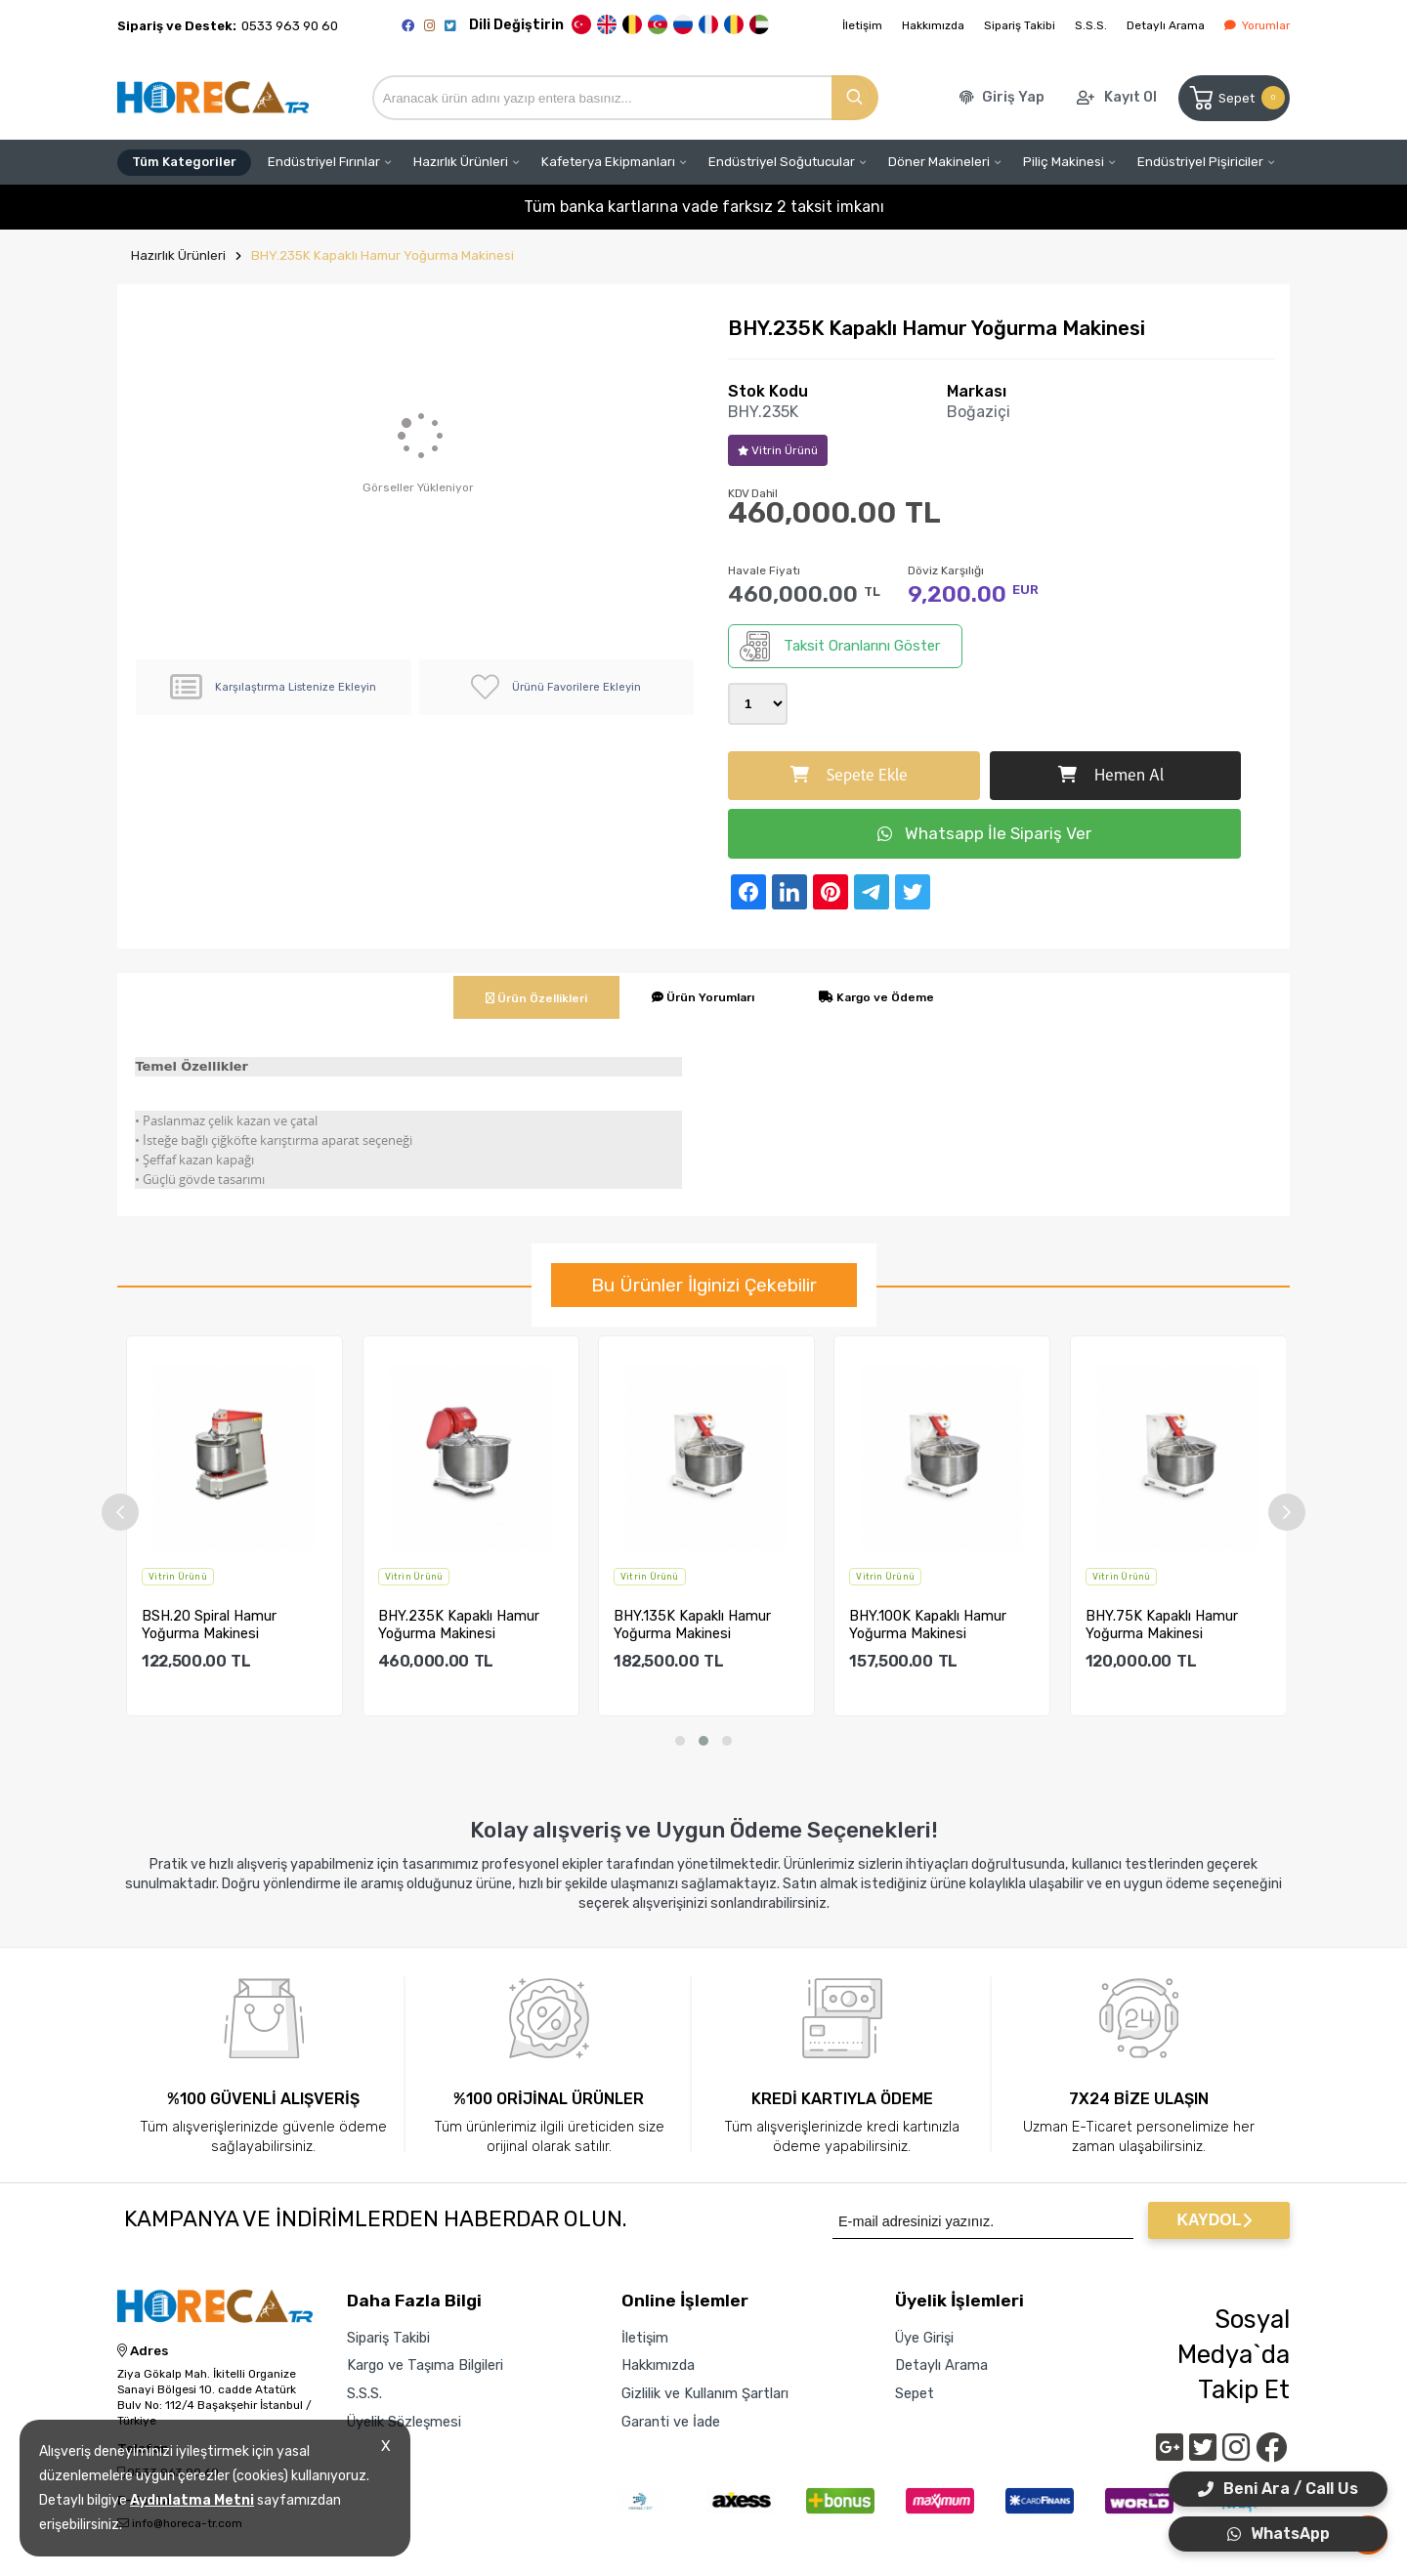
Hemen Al (1111, 775)
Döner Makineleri (939, 161)
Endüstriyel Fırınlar (324, 161)
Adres (142, 2351)
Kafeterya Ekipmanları (608, 161)
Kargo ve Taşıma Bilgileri (425, 2365)
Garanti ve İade (670, 2421)
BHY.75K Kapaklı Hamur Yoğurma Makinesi (1162, 1624)
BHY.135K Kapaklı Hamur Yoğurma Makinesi (692, 1624)
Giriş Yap (1013, 97)
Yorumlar (1257, 25)
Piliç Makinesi (1063, 161)
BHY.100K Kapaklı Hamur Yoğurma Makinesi (927, 1624)
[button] (680, 1741)
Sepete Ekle (849, 775)
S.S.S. (1091, 25)
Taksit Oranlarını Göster (840, 646)
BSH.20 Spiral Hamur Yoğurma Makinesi (209, 1624)
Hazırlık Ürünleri (460, 161)
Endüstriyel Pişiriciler (1200, 161)
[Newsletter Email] (982, 2220)
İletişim (862, 25)
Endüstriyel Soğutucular (781, 161)
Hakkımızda (933, 25)
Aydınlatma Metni (192, 2500)
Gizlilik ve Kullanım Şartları (705, 2393)
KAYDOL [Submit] (1213, 2220)
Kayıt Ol (1130, 97)
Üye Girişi (924, 2337)
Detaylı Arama (1166, 25)
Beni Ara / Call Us (1278, 2488)
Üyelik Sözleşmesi (404, 2421)
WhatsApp (1278, 2533)
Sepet (1235, 98)
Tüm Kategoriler (184, 161)
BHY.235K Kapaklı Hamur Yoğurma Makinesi (382, 255)
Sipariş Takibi (1019, 25)
